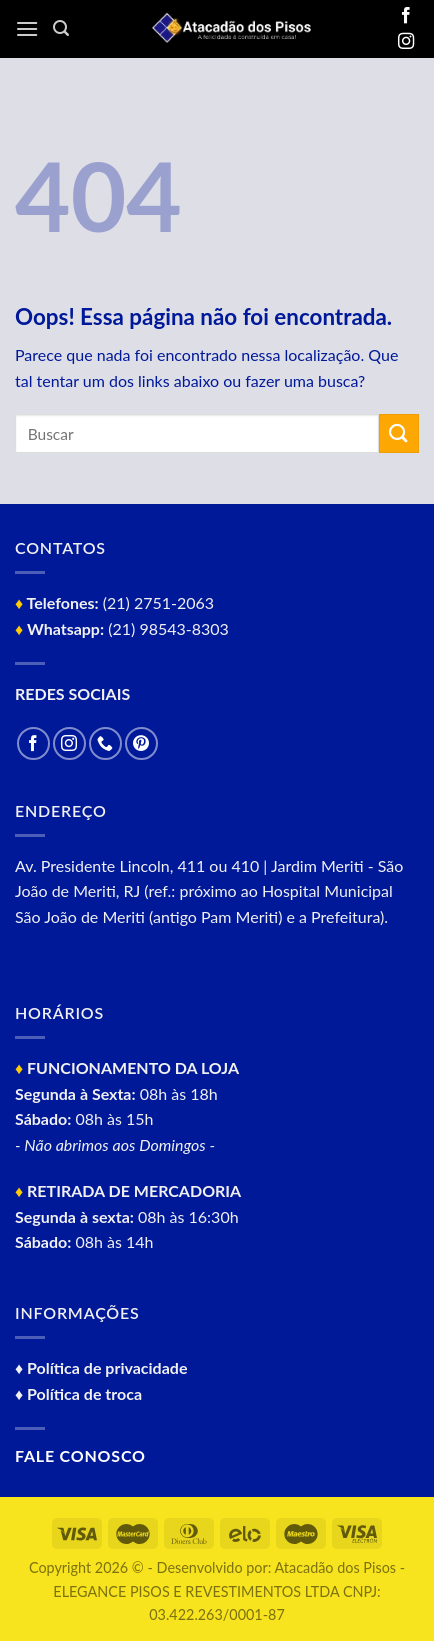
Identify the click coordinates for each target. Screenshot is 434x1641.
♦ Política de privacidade (101, 1367)
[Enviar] (399, 433)
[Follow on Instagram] (406, 42)
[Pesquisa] (61, 28)
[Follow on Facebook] (406, 16)
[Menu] (27, 28)
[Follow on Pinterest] (141, 743)
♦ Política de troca (78, 1393)
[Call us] (105, 743)
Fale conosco (80, 1455)
